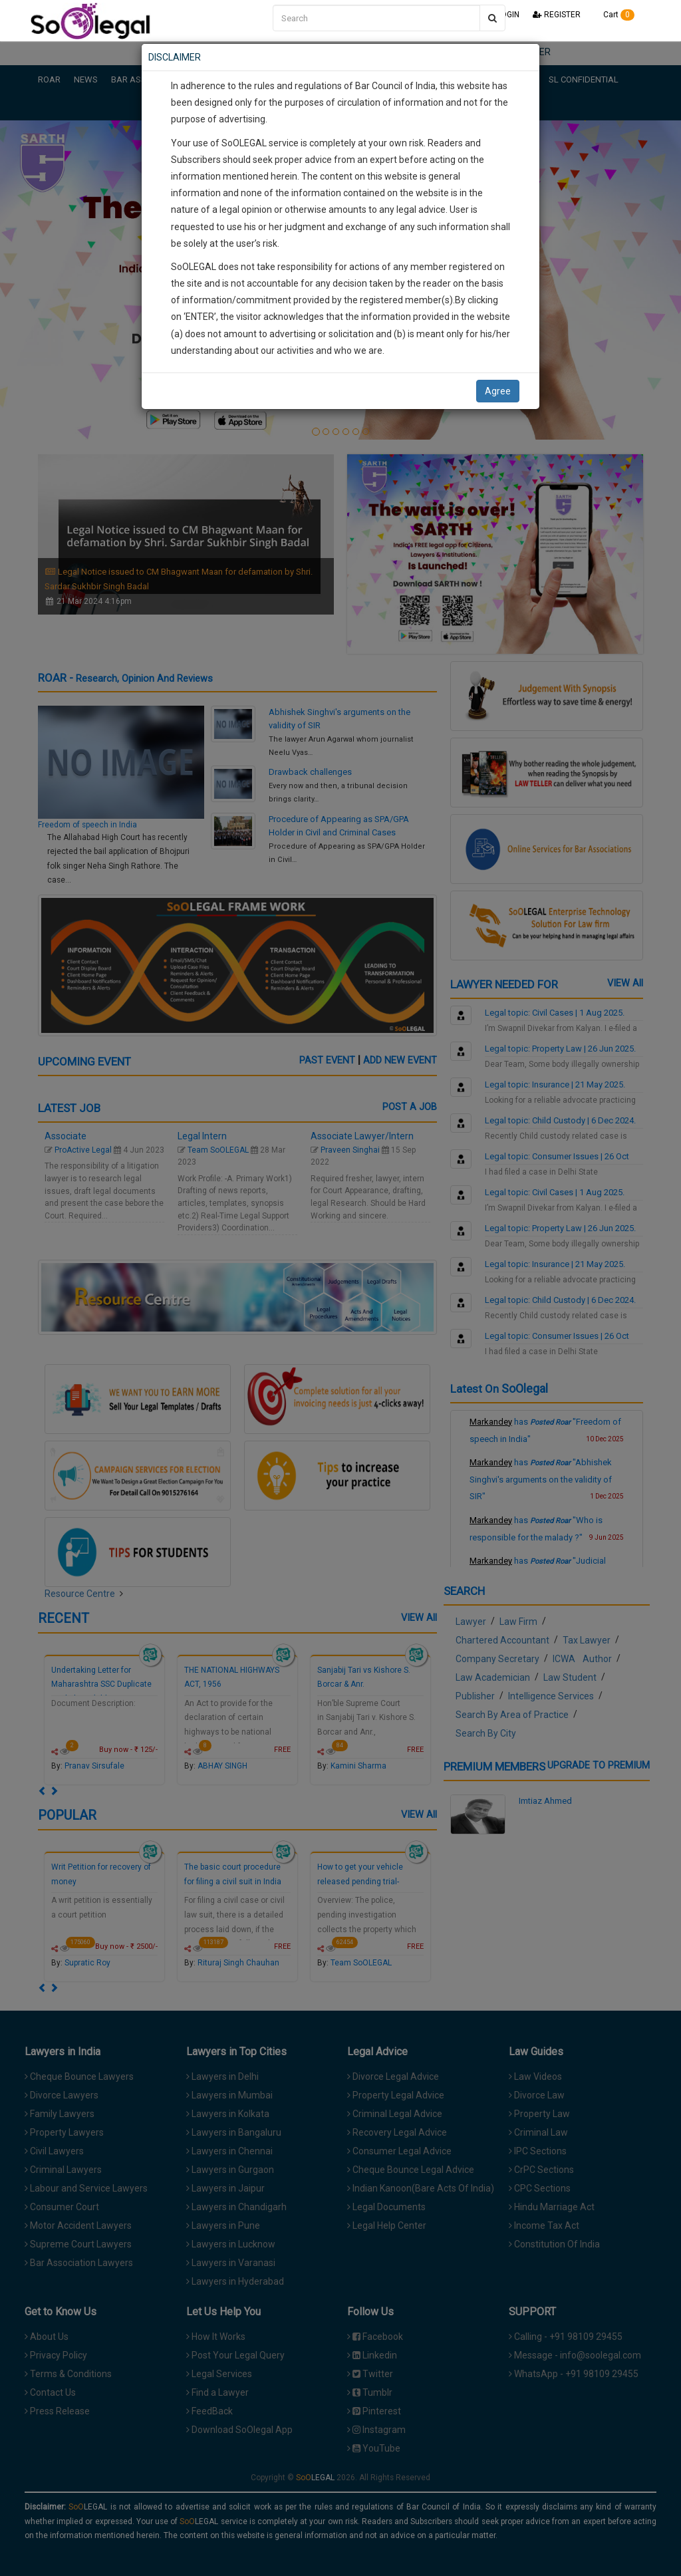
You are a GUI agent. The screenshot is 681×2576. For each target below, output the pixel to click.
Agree (498, 391)
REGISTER (557, 14)
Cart (614, 14)
